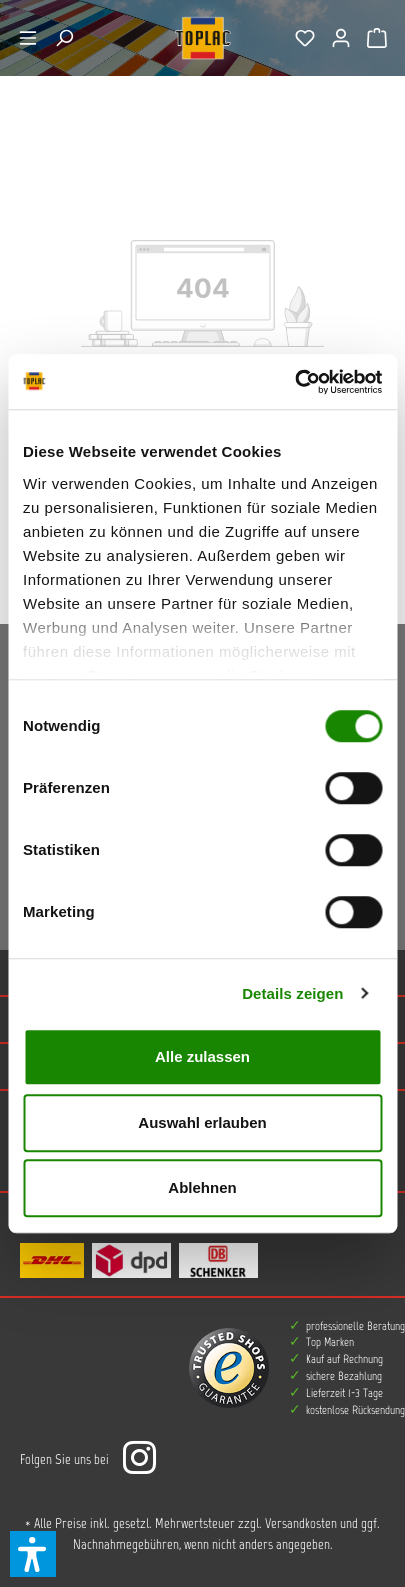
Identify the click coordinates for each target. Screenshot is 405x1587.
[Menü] (28, 38)
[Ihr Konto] (341, 38)
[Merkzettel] (305, 38)
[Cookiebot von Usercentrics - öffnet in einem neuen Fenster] (294, 382)
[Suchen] (64, 38)
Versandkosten (301, 1523)
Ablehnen (202, 1187)
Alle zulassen (202, 1056)
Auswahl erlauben (202, 1122)
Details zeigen (292, 993)
